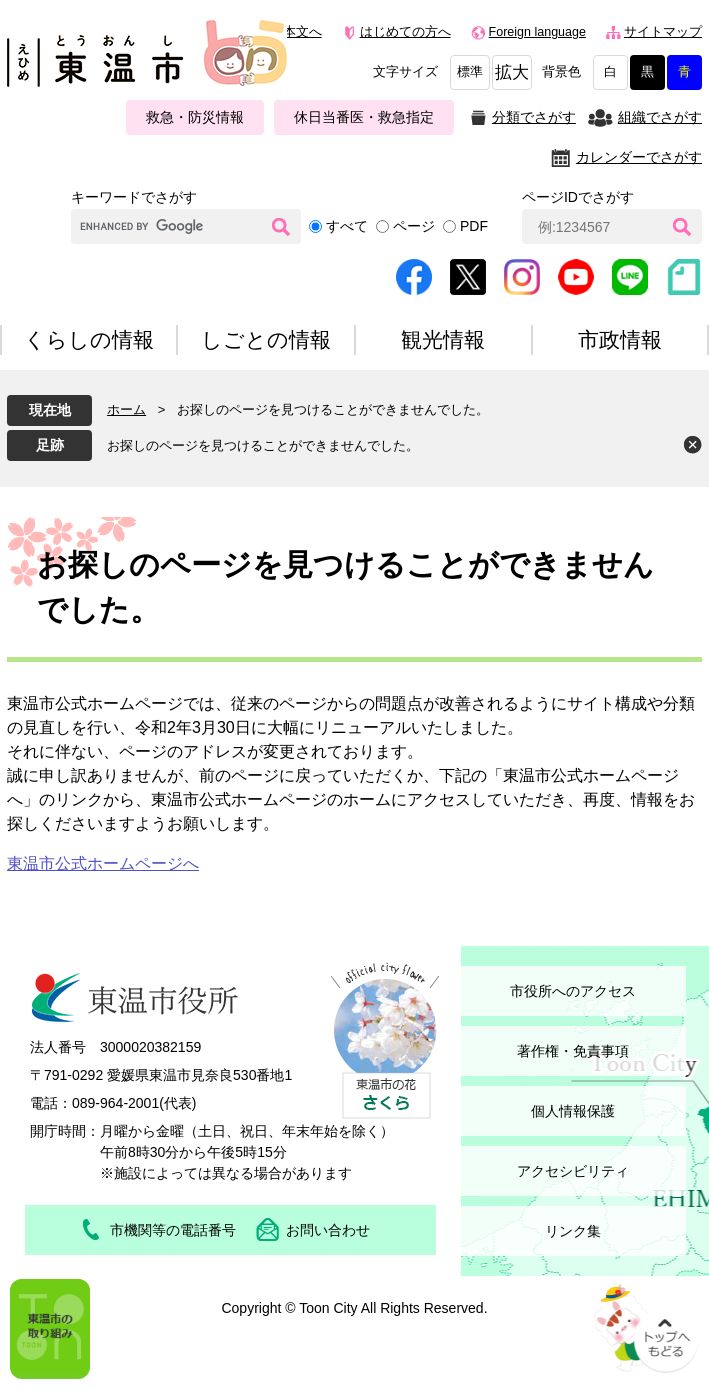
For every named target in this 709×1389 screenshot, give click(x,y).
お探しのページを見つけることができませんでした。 (263, 445)
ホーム (126, 409)
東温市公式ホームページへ (103, 863)
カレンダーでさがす (639, 157)
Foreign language (537, 32)
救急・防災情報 (195, 117)
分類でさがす (534, 117)
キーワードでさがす (134, 197)
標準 (470, 72)
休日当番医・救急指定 (364, 117)
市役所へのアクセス (573, 991)
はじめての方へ (405, 32)
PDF (474, 226)
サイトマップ (663, 32)
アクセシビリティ (573, 1171)
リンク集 (573, 1231)
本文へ (302, 32)
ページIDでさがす (578, 197)
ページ (414, 226)
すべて (347, 226)
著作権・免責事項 (573, 1051)
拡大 (512, 72)
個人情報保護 (573, 1111)
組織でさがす (660, 117)
